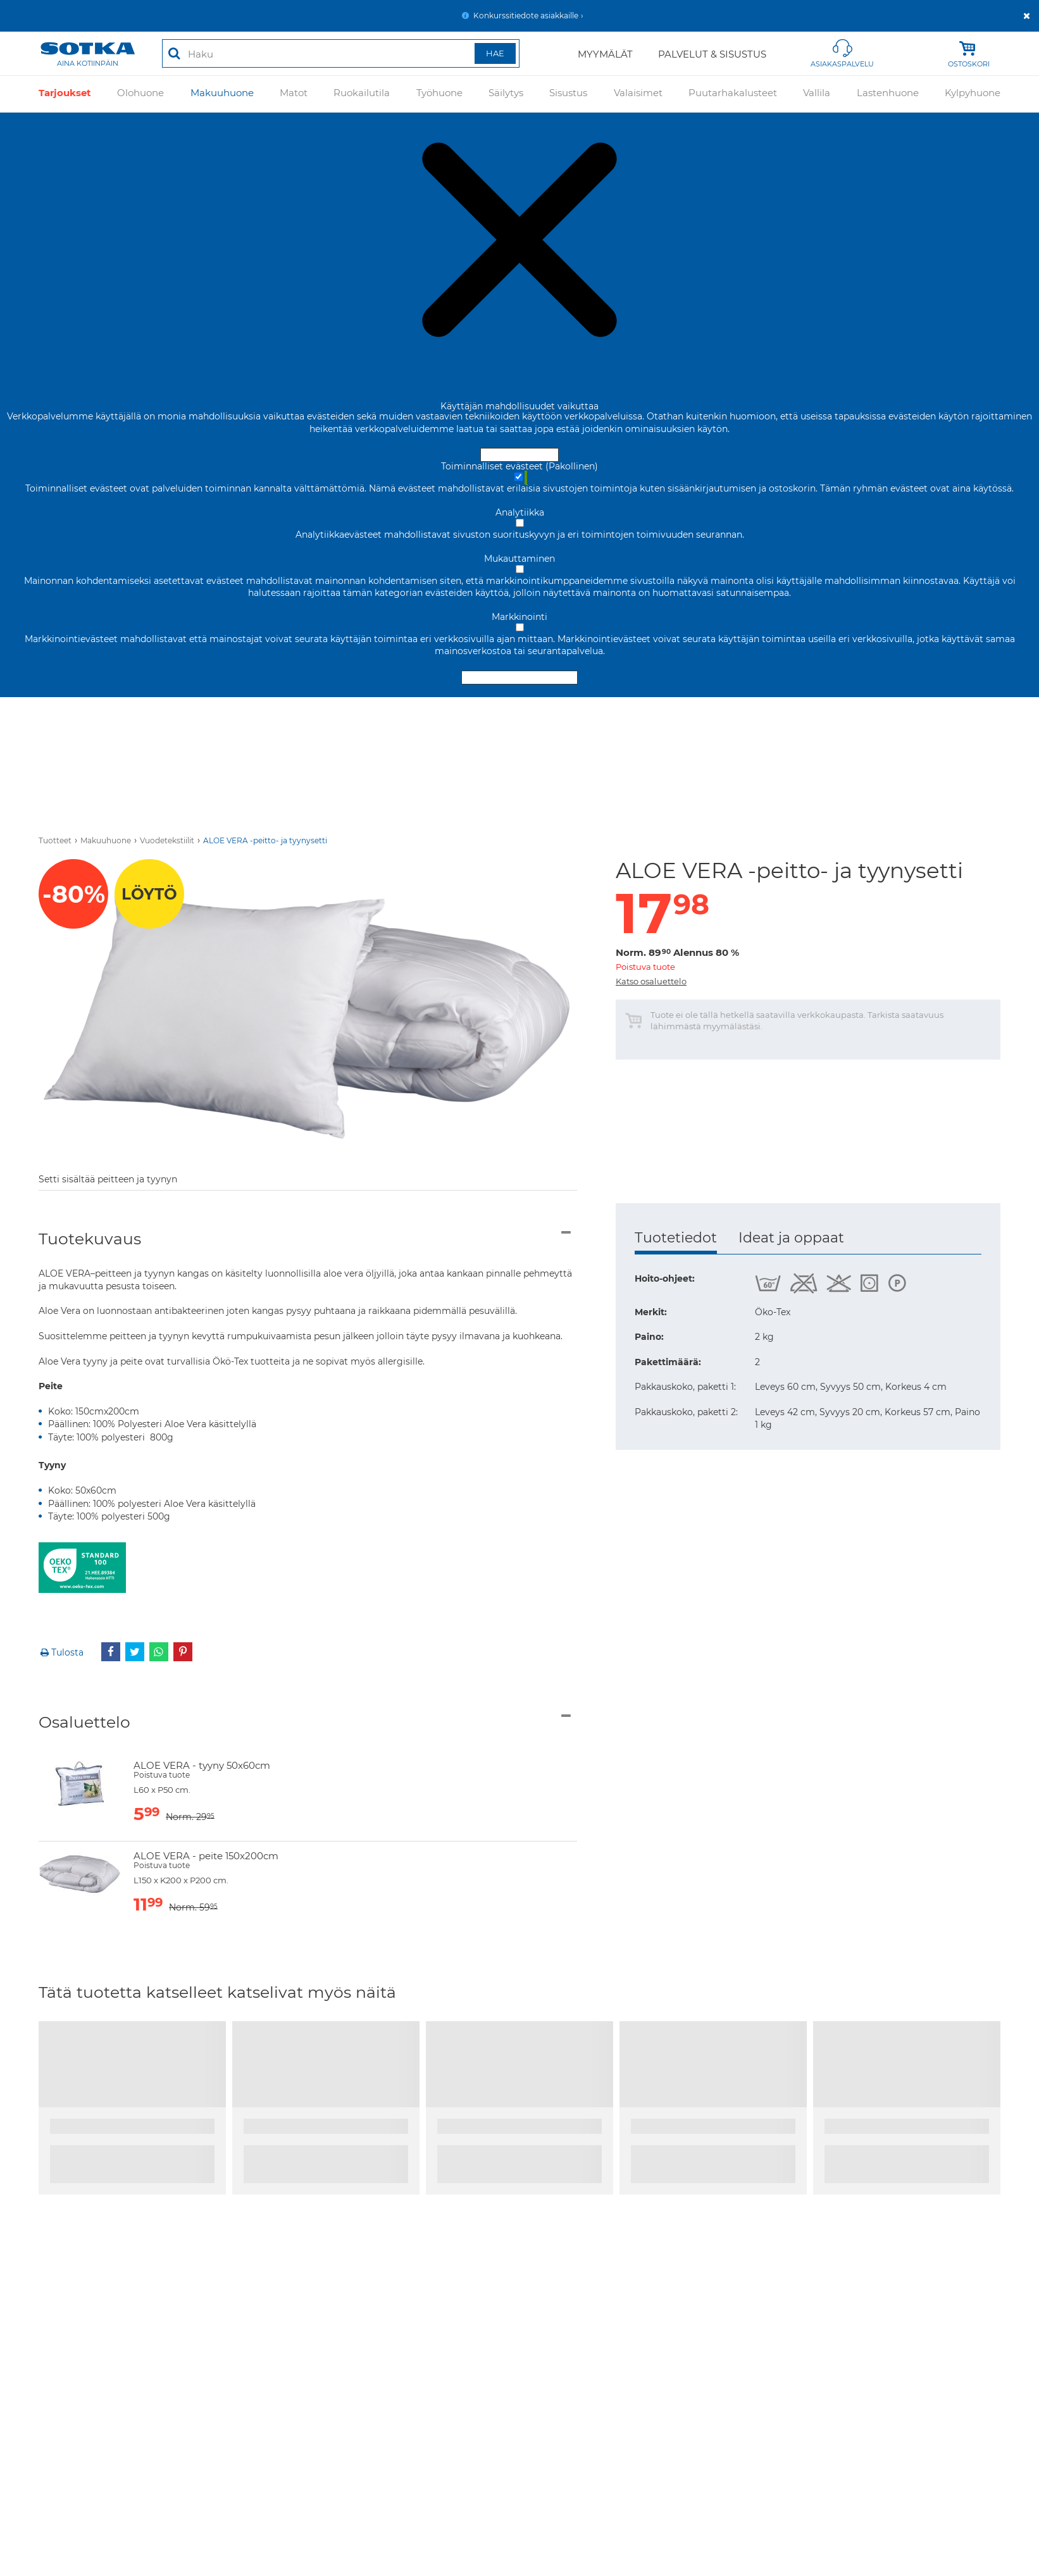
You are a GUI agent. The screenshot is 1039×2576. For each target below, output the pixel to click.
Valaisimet (638, 94)
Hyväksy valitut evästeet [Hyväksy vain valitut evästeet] (519, 677)
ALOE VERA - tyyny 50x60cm (202, 1765)
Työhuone (439, 94)
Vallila (816, 94)
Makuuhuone (222, 94)
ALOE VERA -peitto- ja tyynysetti (265, 840)
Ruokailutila (361, 94)
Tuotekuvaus (90, 1238)
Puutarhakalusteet (732, 94)
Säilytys (505, 94)
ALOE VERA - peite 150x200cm (206, 1856)
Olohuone (140, 94)
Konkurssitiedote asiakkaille (525, 15)
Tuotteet (55, 840)
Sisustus (568, 94)
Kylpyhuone (972, 94)
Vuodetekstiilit (167, 840)
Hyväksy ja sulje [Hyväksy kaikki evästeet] (519, 455)
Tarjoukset (65, 94)
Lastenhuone (888, 94)
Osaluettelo (84, 1721)
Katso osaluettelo (651, 981)
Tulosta (61, 1652)
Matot (294, 94)
